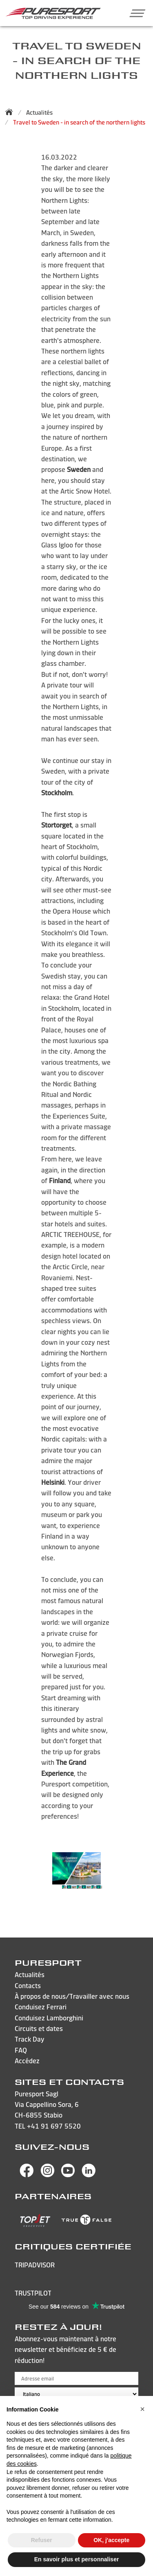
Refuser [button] (41, 2540)
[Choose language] (76, 2393)
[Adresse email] (76, 2378)
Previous (43, 1891)
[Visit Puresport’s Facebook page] (27, 2175)
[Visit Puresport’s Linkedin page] (89, 2175)
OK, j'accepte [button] (111, 2540)
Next (110, 1891)
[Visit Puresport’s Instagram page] (47, 2175)
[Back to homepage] (11, 112)
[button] (134, 13)
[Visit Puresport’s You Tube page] (68, 2175)
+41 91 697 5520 (54, 2126)
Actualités (39, 112)
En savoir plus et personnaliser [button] (76, 2559)
